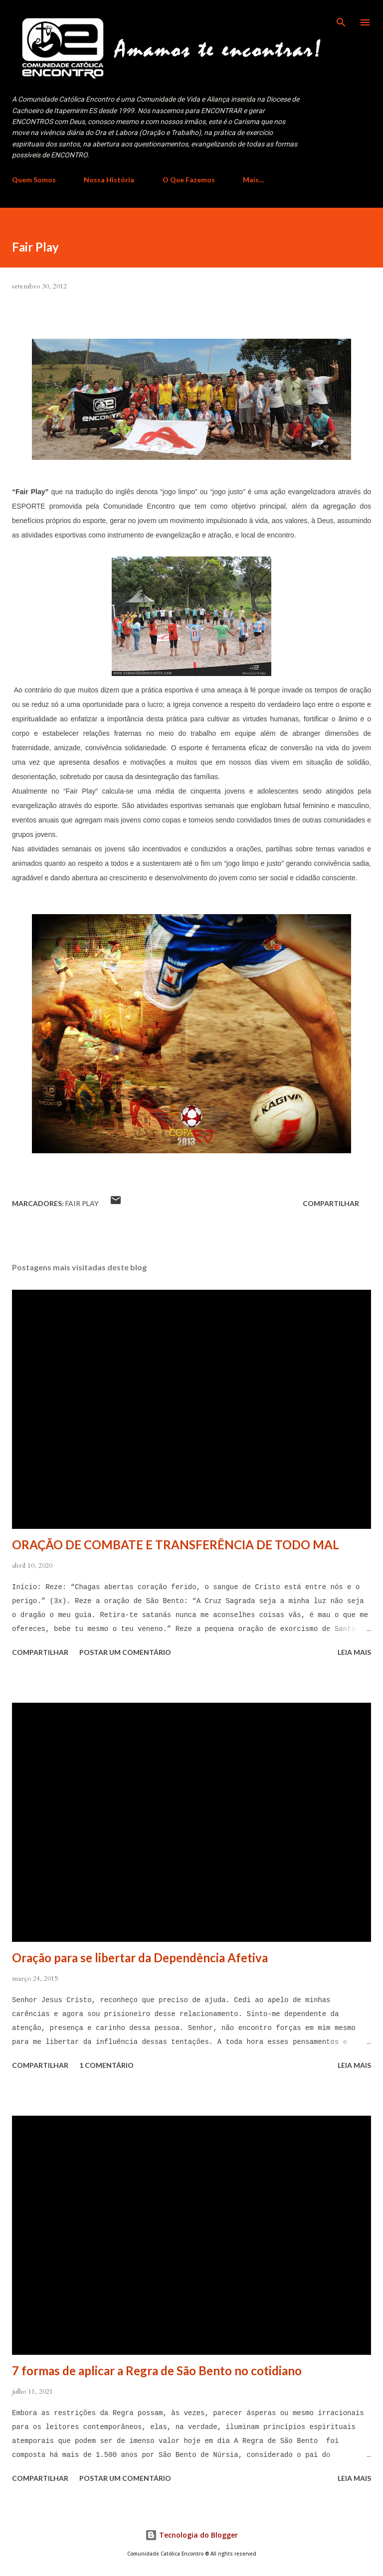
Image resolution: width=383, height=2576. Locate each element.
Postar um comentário (125, 1652)
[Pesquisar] (341, 18)
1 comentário (106, 2065)
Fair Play (82, 1203)
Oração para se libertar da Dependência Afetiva (140, 1957)
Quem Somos (34, 179)
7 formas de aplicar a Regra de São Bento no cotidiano (157, 2370)
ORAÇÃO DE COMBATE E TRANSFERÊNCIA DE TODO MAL (175, 1544)
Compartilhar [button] (331, 1203)
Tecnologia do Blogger (191, 2535)
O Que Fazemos (189, 179)
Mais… (253, 179)
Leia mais (354, 1652)
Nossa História (109, 179)
